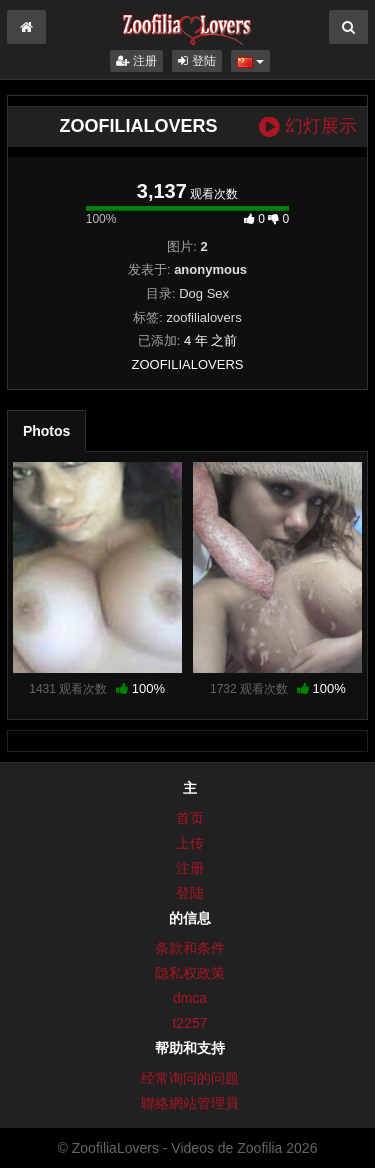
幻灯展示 (308, 126)
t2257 (189, 1023)
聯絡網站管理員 (190, 1103)
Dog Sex (204, 293)
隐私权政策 (190, 973)
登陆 (196, 61)
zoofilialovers (204, 317)
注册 (136, 61)
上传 (190, 843)
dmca (190, 998)
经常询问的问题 (190, 1078)
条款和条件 (190, 948)
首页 (190, 818)
